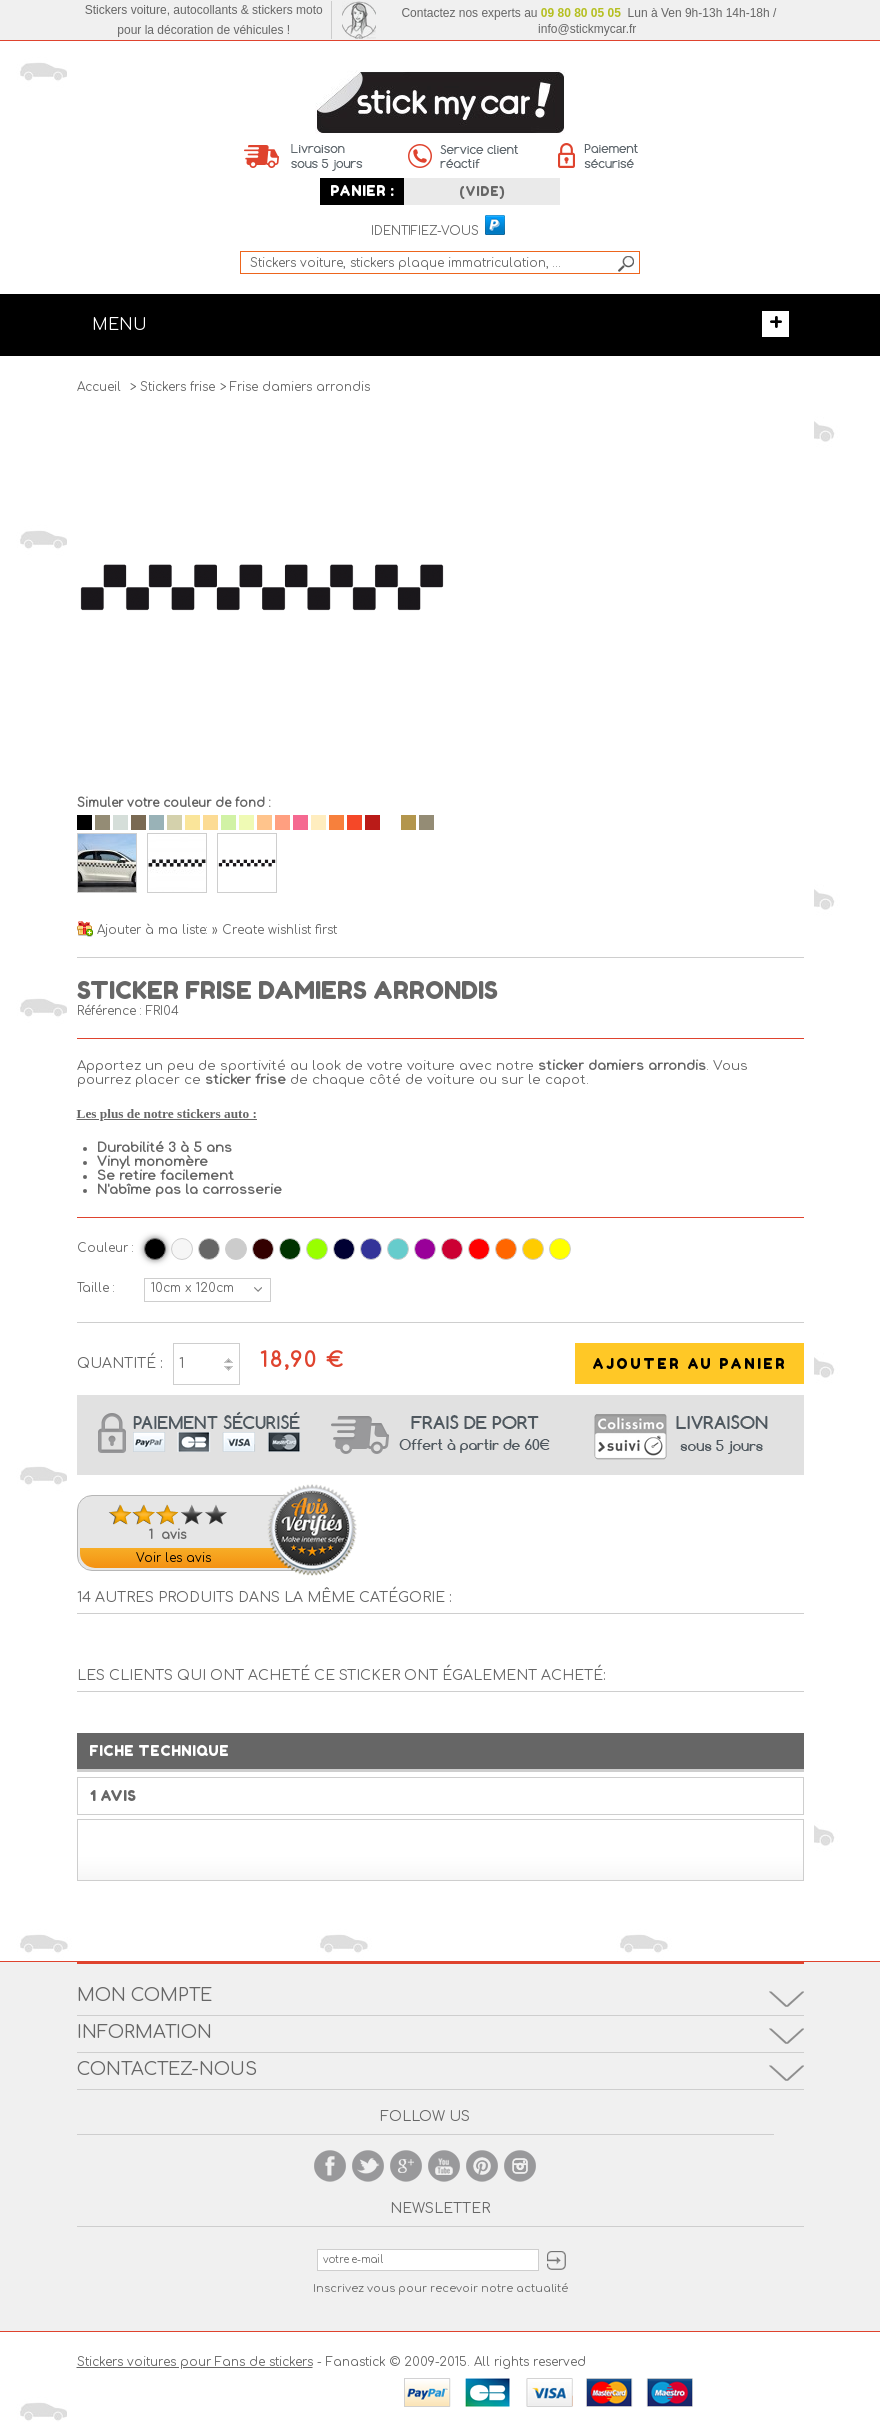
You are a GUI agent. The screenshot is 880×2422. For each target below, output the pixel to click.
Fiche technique (159, 1750)
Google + (406, 2166)
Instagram (520, 2166)
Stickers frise (177, 387)
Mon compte (144, 1995)
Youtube (444, 2166)
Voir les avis (173, 1558)
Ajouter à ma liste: (154, 930)
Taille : (96, 1288)
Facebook (330, 2166)
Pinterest (482, 2166)
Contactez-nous (167, 2069)
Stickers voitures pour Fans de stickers (195, 2362)
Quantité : (120, 1363)
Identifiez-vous (425, 231)
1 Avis (113, 1795)
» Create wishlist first (274, 930)
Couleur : (105, 1248)
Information (144, 2032)
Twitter (368, 2166)
